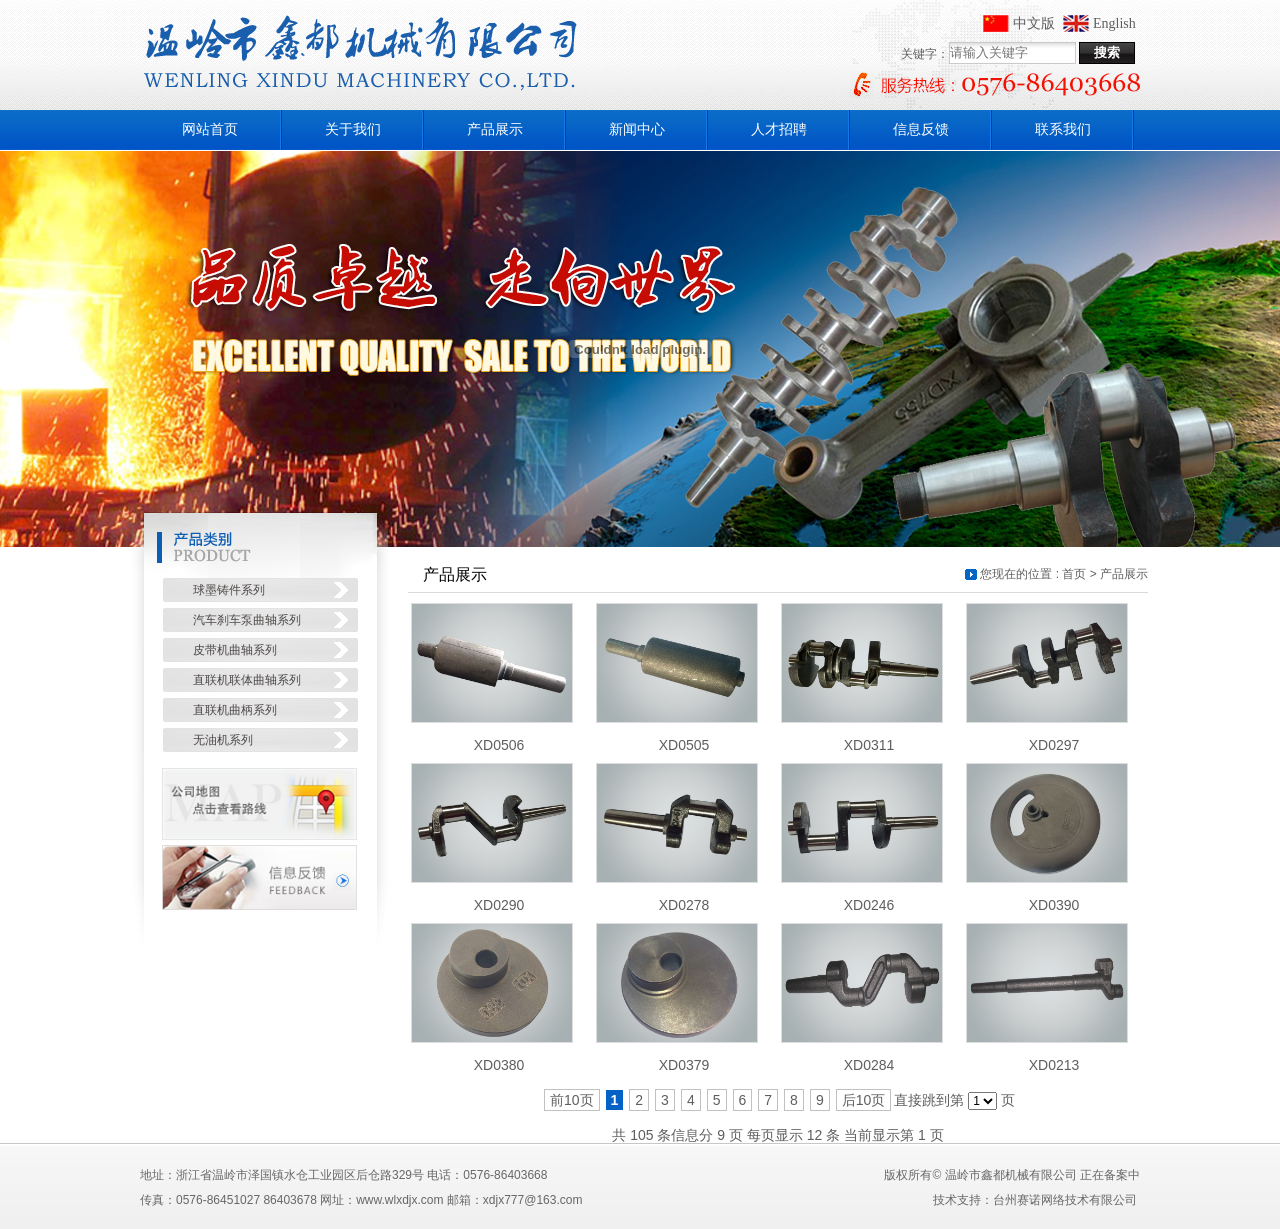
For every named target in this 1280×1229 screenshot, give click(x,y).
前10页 (572, 1100)
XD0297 (1054, 745)
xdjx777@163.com (533, 1200)
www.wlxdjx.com (399, 1200)
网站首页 (210, 129)
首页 (1074, 574)
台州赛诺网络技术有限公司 (1065, 1200)
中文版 (1034, 23)
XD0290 (499, 905)
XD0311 (869, 745)
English (1114, 23)
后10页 (864, 1100)
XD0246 (869, 905)
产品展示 (1124, 574)
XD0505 (684, 745)
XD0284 (869, 1065)
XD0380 (499, 1065)
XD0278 (684, 905)
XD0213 (1054, 1065)
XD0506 (499, 745)
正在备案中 (1110, 1175)
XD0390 (1054, 905)
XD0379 (684, 1065)
